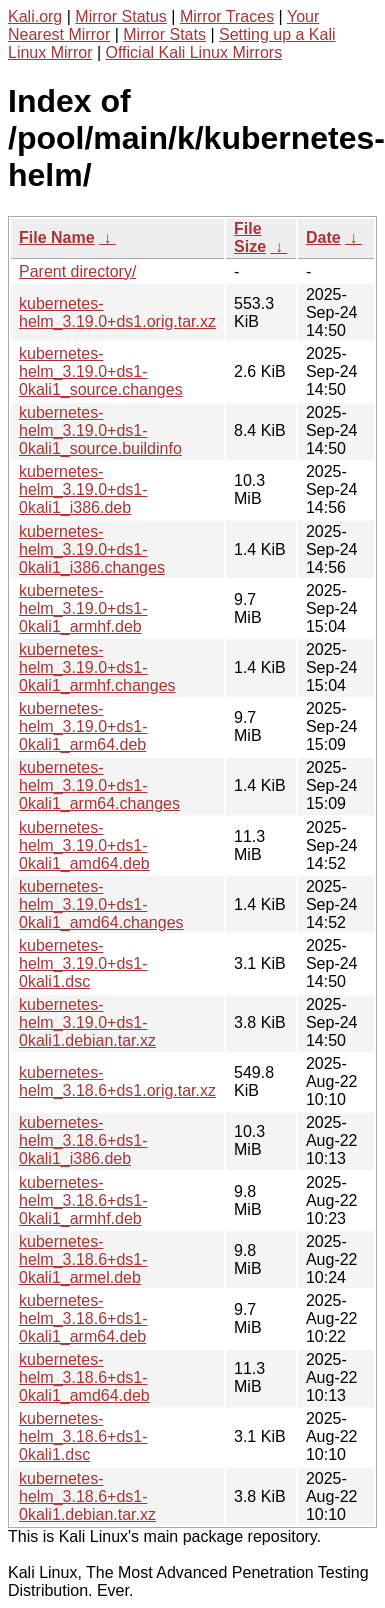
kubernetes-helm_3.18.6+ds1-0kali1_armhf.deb (83, 1200)
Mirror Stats (164, 34)
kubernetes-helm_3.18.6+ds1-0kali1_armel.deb (83, 1259)
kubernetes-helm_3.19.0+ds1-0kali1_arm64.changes (99, 785)
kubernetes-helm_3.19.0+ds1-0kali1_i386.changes (92, 549)
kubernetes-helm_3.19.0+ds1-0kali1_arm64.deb (83, 726)
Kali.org (35, 16)
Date (323, 237)
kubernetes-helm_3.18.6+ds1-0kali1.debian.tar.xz (87, 1496)
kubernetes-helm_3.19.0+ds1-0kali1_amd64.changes (101, 904)
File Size (250, 237)
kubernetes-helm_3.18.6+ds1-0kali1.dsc (83, 1436)
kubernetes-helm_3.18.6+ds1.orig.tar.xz (117, 1081)
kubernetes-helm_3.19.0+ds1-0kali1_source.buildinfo (100, 430)
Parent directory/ (77, 271)
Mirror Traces (227, 16)
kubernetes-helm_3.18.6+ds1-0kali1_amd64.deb (84, 1377)
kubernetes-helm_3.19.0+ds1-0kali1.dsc (83, 963)
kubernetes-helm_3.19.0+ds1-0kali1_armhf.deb (83, 608)
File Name (57, 237)
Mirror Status (121, 16)
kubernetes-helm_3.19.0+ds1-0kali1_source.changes (101, 371)
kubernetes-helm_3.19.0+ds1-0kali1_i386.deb (83, 489)
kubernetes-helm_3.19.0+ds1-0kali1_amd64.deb (84, 845)
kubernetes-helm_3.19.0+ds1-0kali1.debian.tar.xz (87, 1022)
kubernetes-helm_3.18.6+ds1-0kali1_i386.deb (83, 1140)
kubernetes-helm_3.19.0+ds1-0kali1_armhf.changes (97, 667)
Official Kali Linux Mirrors (194, 52)
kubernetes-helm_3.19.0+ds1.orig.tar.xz (117, 312)
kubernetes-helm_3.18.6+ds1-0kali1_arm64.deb (83, 1318)
